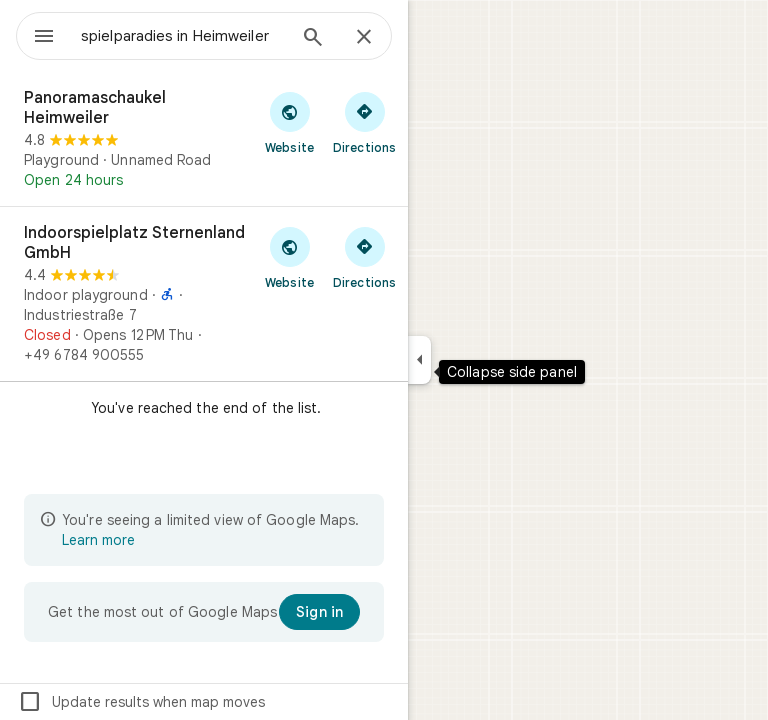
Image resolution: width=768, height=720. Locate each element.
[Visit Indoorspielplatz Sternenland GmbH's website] (289, 257)
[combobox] (183, 36)
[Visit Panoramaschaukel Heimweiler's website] (289, 122)
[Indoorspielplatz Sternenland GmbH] (204, 294)
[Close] (364, 38)
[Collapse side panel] (419, 360)
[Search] (313, 39)
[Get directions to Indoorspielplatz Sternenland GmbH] (364, 257)
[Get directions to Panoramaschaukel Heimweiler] (364, 122)
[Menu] (44, 38)
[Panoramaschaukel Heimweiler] (204, 139)
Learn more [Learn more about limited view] (98, 540)
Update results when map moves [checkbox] (141, 702)
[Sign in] (319, 612)
